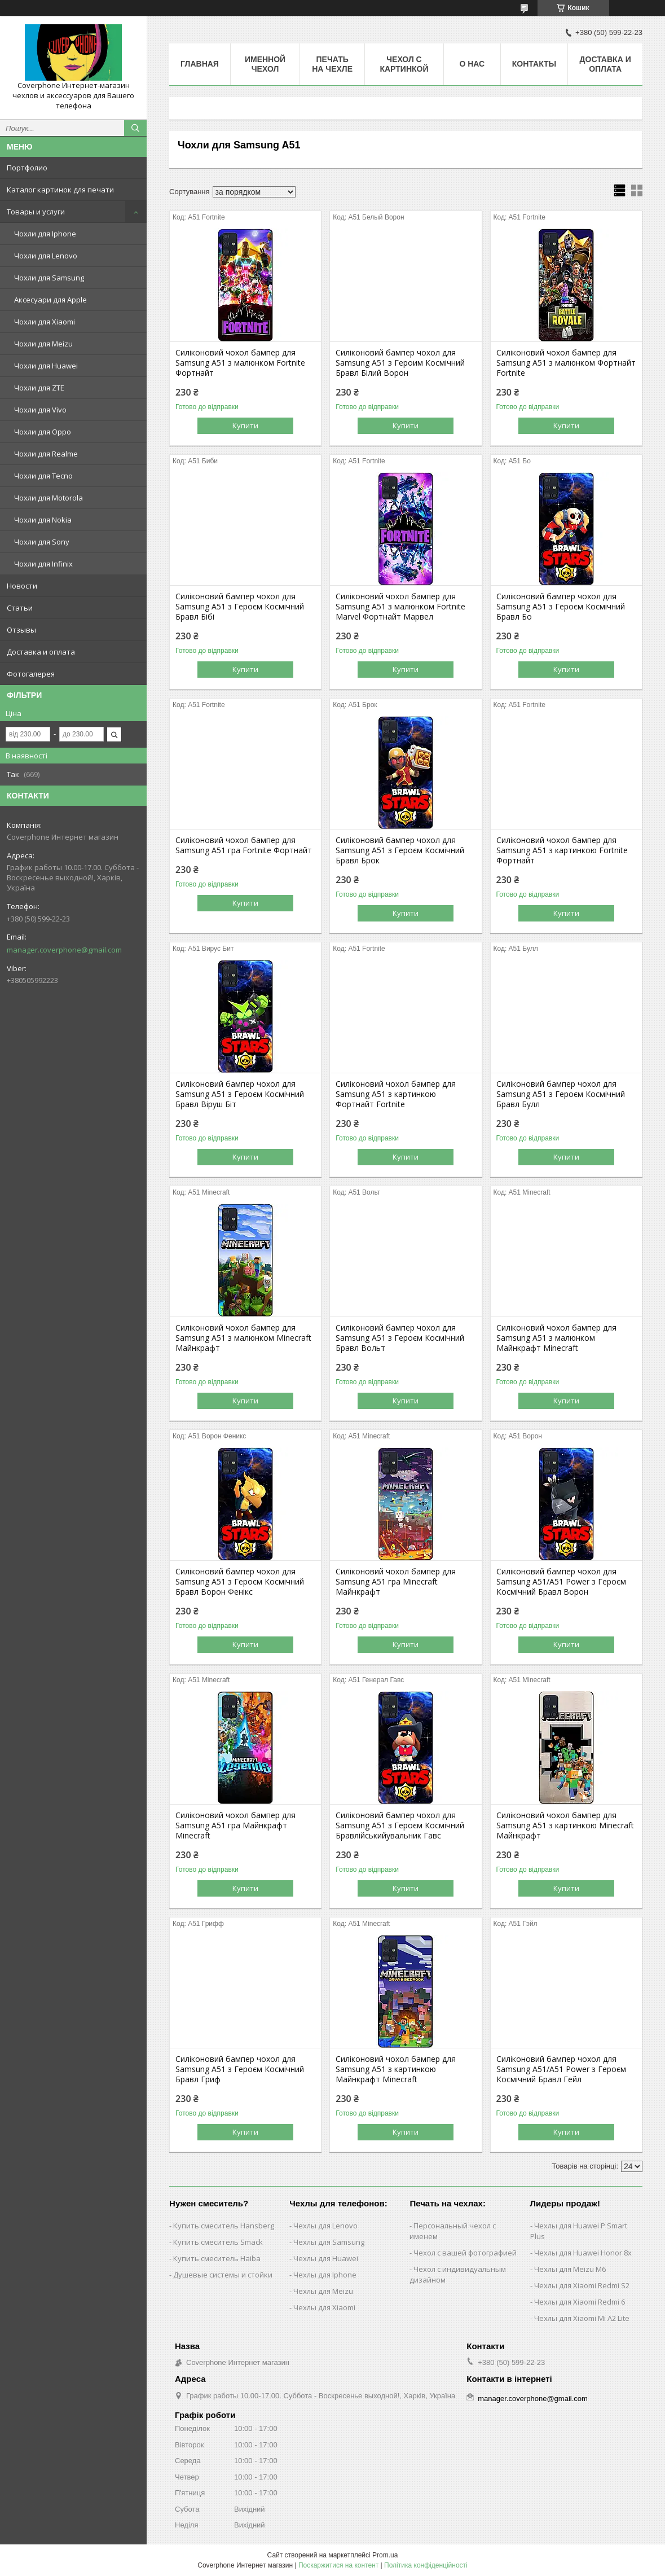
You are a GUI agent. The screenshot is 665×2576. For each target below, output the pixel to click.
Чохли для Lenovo (45, 256)
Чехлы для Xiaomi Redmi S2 (581, 2285)
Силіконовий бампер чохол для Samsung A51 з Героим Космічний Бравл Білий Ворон (400, 363)
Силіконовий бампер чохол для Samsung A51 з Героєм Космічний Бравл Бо (560, 606)
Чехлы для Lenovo (325, 2225)
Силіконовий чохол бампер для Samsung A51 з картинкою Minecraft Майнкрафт (565, 1825)
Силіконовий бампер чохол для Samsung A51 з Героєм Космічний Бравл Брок (400, 850)
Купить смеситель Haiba (217, 2258)
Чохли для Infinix (43, 564)
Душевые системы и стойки (222, 2275)
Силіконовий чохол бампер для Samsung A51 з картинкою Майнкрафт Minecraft (396, 2069)
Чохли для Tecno (43, 476)
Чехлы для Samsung (328, 2242)
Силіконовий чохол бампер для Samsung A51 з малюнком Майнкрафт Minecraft (556, 1338)
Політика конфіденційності (426, 2565)
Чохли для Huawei (46, 366)
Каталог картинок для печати (60, 190)
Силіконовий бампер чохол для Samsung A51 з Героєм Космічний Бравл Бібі (239, 606)
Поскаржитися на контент (338, 2565)
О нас (472, 63)
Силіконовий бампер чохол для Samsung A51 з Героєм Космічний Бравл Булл (560, 1094)
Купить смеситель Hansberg (223, 2225)
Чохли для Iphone (45, 234)
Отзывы (21, 630)
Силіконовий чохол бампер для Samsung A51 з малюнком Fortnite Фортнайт (240, 363)
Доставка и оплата (41, 652)
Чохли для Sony (41, 542)
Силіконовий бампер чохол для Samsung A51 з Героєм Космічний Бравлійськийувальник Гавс (400, 1825)
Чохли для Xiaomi (44, 322)
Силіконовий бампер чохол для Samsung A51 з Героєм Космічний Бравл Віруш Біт (239, 1094)
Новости (22, 586)
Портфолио (27, 168)
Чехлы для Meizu (323, 2291)
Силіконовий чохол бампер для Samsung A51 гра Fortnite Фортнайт (243, 845)
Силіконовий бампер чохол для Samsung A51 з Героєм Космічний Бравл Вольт (400, 1338)
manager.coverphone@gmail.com (64, 950)
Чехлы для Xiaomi (324, 2307)
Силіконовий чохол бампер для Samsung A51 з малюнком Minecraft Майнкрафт (243, 1338)
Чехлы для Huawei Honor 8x (583, 2253)
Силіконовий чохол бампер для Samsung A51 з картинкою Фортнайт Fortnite (396, 1094)
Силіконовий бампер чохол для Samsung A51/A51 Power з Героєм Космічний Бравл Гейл (561, 2069)
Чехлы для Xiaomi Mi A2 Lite (581, 2318)
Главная (199, 63)
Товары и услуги (36, 212)
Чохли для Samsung (49, 278)
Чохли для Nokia (43, 520)
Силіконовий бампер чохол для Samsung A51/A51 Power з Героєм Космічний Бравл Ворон (561, 1581)
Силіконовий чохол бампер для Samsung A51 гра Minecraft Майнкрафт (396, 1581)
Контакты (534, 63)
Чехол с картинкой (404, 64)
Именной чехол (265, 64)
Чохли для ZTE (39, 388)
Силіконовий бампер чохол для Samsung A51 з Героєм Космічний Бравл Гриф (239, 2069)
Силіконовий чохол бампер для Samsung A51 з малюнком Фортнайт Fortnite (566, 363)
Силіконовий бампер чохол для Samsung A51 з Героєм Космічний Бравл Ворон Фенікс (239, 1581)
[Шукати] (135, 128)
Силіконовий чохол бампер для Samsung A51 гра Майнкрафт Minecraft (235, 1825)
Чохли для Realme (46, 454)
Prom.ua (385, 2555)
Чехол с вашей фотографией (465, 2253)
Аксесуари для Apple (50, 300)
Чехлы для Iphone (324, 2275)
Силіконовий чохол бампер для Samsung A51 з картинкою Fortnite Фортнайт (562, 850)
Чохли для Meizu (43, 344)
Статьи (20, 608)
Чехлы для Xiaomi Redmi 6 (579, 2302)
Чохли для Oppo (42, 432)
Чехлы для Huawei (325, 2258)
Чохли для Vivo (40, 410)
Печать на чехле (332, 64)
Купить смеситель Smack (218, 2242)
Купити (245, 425)
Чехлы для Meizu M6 (570, 2269)
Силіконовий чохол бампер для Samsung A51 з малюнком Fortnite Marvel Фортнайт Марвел (400, 606)
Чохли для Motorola (48, 498)
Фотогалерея (31, 674)
